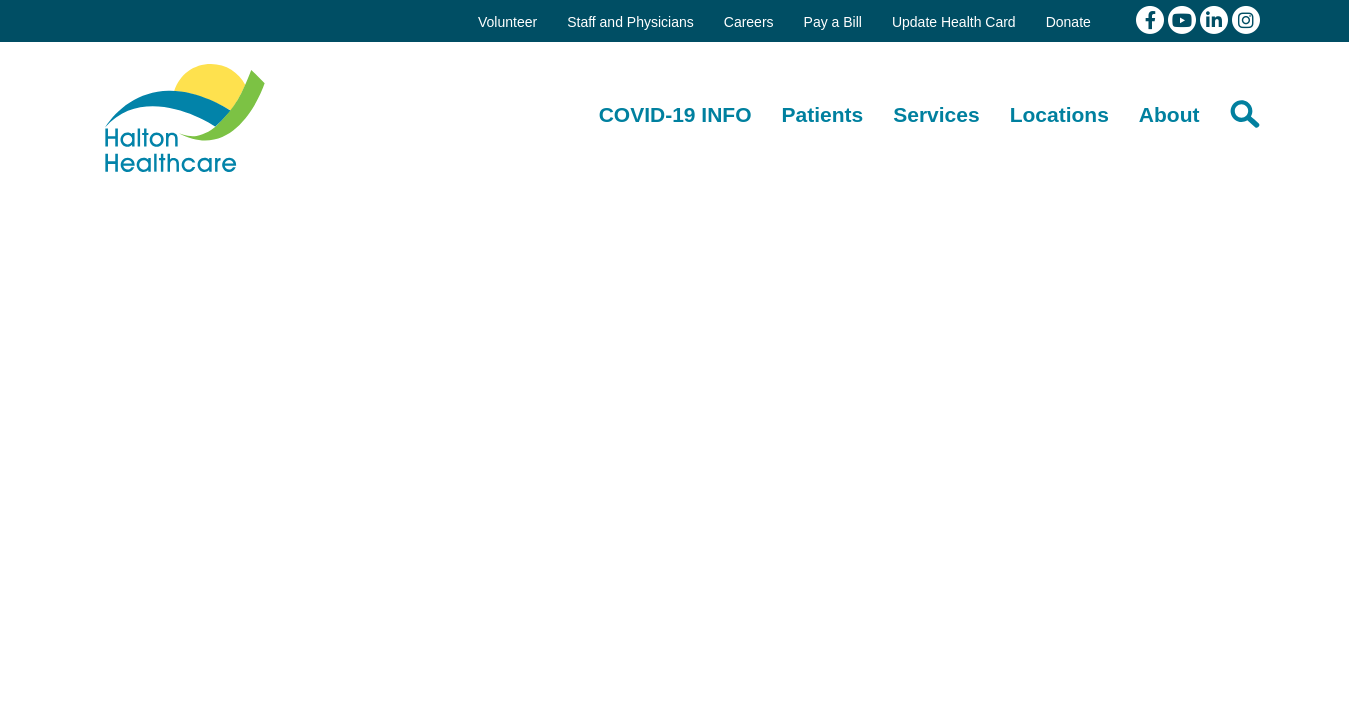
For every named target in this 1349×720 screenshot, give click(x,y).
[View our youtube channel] (1184, 19)
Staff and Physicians (630, 22)
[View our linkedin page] (1216, 19)
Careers (749, 22)
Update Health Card (954, 22)
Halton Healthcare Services (185, 118)
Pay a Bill (833, 22)
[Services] (936, 115)
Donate (1068, 22)
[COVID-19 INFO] (675, 115)
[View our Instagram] (1246, 19)
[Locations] (1059, 115)
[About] (1169, 115)
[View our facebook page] (1152, 19)
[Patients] (823, 115)
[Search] (1245, 114)
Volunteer (507, 22)
